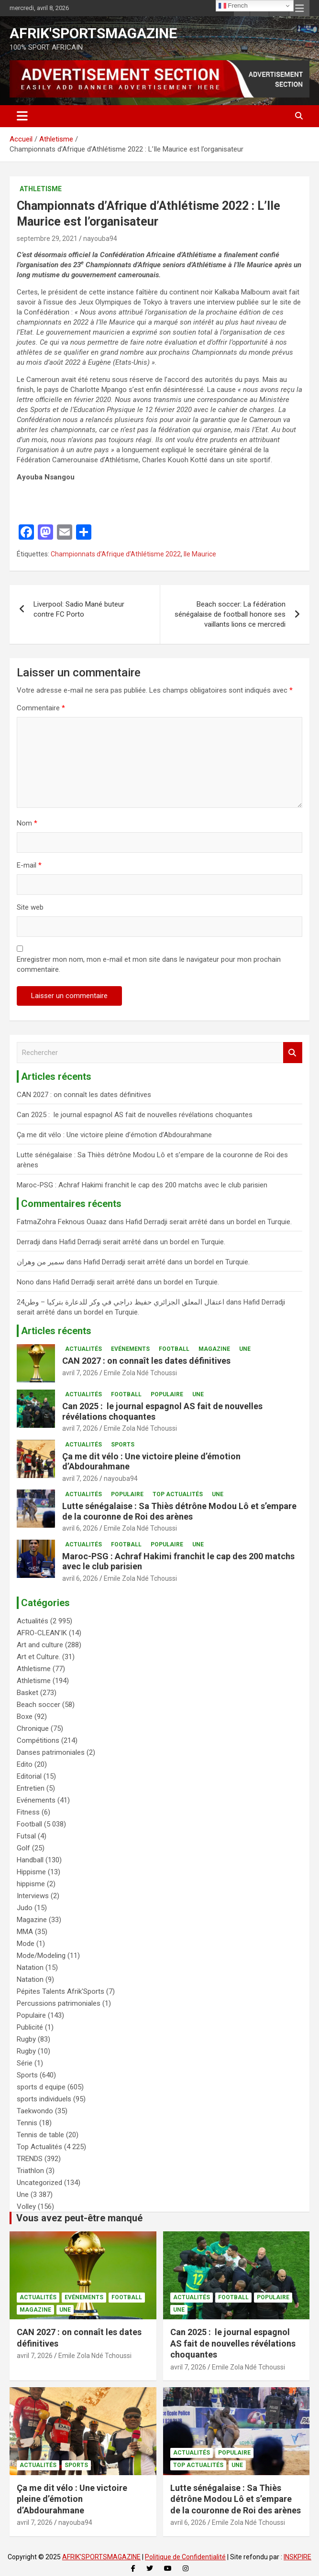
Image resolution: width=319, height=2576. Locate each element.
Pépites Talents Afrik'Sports (60, 1991)
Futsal (26, 1836)
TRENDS (30, 2158)
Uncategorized (39, 2182)
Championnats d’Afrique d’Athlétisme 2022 (116, 554)
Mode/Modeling (41, 1955)
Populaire (167, 1394)
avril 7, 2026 (80, 1373)
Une (245, 1349)
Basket (27, 1692)
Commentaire (41, 708)
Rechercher (292, 1053)
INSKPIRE (297, 2557)
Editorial (29, 1776)
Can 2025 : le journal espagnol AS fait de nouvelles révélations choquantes (135, 1114)
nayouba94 (100, 238)
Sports (122, 1444)
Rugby (26, 2039)
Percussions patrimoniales (58, 2003)
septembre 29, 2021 (47, 238)
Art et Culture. (38, 1656)
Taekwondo (35, 2111)
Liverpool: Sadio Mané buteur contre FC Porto (78, 609)
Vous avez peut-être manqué (79, 2218)
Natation (30, 1967)
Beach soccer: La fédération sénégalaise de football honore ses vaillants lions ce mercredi (230, 614)
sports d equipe (41, 2087)
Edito (25, 1764)
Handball (30, 1860)
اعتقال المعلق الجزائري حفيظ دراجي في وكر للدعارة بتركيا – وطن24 (120, 1302)
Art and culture (40, 1645)
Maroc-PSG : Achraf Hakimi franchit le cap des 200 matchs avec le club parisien (142, 1185)
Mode (25, 1943)
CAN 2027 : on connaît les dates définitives (84, 1094)
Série (25, 2063)
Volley (26, 2206)
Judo (25, 1907)
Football (174, 1349)
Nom (27, 823)
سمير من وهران (41, 1262)
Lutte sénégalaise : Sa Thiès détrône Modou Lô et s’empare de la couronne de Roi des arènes (179, 1511)
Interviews (33, 1895)
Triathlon (30, 2170)
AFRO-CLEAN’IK (42, 1633)
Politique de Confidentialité (185, 2557)
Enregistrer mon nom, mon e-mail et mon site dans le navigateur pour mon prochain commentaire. (149, 964)
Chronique (33, 1728)
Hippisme (31, 1872)
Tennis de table (40, 2134)
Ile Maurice (200, 554)
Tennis (27, 2123)
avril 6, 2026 (80, 1528)
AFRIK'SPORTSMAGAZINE (93, 33)
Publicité (30, 2027)
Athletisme (41, 189)
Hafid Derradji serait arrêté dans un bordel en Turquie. (209, 1221)
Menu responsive (299, 8)
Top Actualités (178, 1494)
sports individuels (44, 2099)
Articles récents (56, 1331)
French (233, 6)
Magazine (214, 1349)
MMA (25, 1931)
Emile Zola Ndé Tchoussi (140, 1373)
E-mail (29, 865)
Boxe (25, 1716)
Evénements (130, 1349)
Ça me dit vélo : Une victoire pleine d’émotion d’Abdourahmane (114, 1134)
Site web (30, 907)
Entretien (30, 1788)
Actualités (83, 1349)
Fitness (28, 1812)
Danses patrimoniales (51, 1752)
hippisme (31, 1884)
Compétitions (38, 1740)
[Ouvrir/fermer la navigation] (22, 116)
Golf (23, 1848)
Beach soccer (38, 1704)
